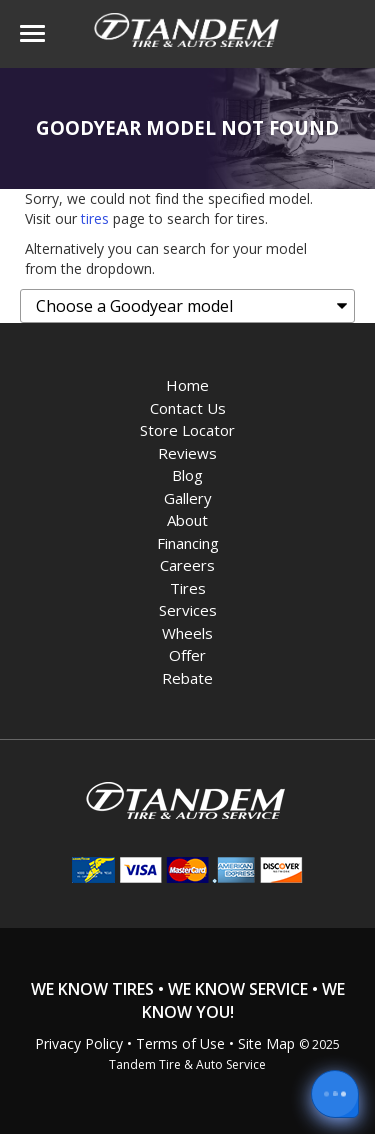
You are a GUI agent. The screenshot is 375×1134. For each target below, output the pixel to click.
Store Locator (187, 430)
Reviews (187, 453)
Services (188, 610)
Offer (187, 655)
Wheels (187, 633)
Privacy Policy (79, 1043)
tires (95, 218)
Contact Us (188, 408)
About (187, 520)
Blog (187, 475)
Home (187, 385)
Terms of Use (180, 1043)
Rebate (187, 678)
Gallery (188, 498)
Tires (188, 588)
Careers (187, 565)
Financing (188, 543)
